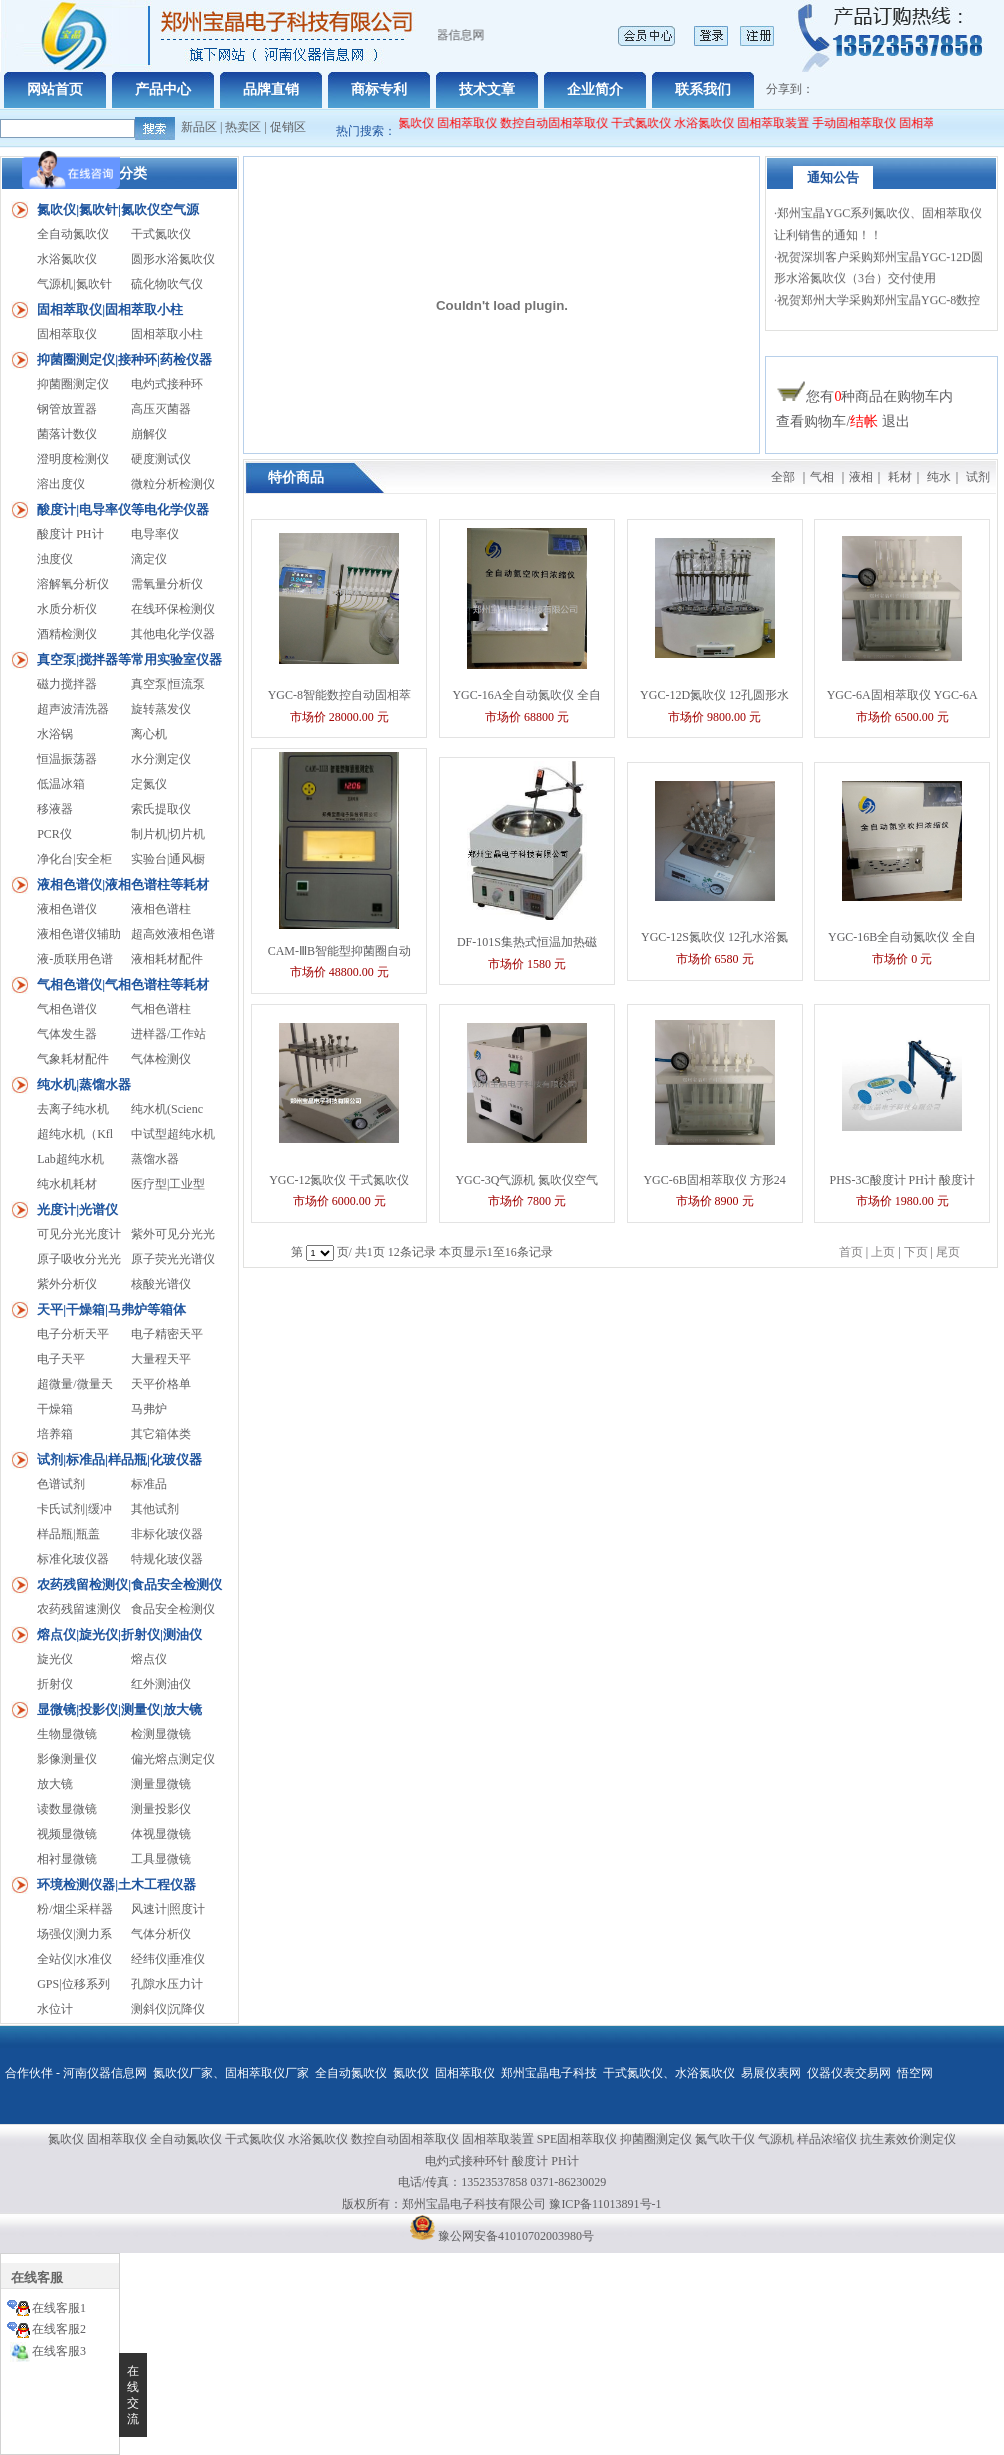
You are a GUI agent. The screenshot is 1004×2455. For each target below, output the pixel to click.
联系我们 (703, 89)
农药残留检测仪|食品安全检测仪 (129, 1584)
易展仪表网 (771, 2073)
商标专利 (379, 89)
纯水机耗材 (67, 1184)
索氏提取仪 (161, 809)
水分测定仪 (161, 759)
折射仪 (55, 1684)
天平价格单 (161, 1384)
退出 (896, 421)
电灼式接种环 (167, 384)
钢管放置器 (67, 409)
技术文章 (487, 89)
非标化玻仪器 (167, 1534)
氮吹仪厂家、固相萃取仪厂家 (231, 2073)
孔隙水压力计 (167, 1984)
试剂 (978, 477)
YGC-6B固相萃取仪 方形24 (714, 1180)
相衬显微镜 (67, 1859)
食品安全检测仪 (173, 1609)
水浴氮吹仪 (713, 123)
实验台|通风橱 (168, 859)
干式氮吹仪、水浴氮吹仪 (669, 2073)
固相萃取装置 (782, 123)
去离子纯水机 (73, 1109)
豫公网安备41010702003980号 (516, 2236)
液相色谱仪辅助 (79, 934)
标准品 (149, 1484)
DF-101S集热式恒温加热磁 (527, 942)
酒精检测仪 (67, 634)
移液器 (55, 809)
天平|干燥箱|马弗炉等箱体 (111, 1309)
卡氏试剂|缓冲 (74, 1509)
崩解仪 (149, 434)
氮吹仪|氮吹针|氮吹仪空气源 (118, 209)
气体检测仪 (161, 1059)
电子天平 (61, 1359)
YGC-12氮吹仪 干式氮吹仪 (339, 1180)
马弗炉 (149, 1409)
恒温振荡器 (67, 759)
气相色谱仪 (67, 1009)
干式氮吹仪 (650, 123)
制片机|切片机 (168, 834)
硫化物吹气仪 (167, 284)
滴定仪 (149, 559)
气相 (822, 477)
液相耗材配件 (167, 959)
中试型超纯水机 (173, 1134)
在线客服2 (59, 2329)
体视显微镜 (161, 1834)
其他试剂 (155, 1509)
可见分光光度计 (79, 1234)
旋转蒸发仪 (161, 709)
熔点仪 (149, 1659)
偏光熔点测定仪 (173, 1759)
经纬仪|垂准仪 (168, 1959)
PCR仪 (54, 834)
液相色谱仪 (67, 909)
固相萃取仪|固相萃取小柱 (110, 309)
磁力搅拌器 (67, 684)
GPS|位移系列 (73, 1984)
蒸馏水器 (155, 1159)
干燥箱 (55, 1409)
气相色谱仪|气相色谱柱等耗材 (123, 984)
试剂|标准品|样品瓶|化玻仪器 (119, 1459)
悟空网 (915, 2073)
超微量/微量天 (74, 1384)
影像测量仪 (67, 1759)
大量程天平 (161, 1359)
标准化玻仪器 (73, 1559)
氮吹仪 (411, 2073)
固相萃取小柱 (167, 334)
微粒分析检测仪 (173, 484)
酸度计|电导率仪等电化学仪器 (123, 509)
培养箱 (55, 1434)
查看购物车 (811, 421)
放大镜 (55, 1784)
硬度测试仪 (161, 459)
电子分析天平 (73, 1334)
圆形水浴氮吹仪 (173, 259)
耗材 (900, 477)
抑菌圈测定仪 (73, 384)
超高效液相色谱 (173, 934)
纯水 (939, 477)
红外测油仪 (161, 1684)
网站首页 (55, 89)
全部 (783, 477)
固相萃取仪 (477, 123)
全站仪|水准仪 (74, 1959)
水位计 (55, 2009)
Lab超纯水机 (70, 1159)
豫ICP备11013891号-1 (605, 2204)
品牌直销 (271, 89)
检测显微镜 (161, 1734)
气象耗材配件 (73, 1059)
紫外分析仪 (67, 1284)
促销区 (288, 127)
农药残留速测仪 (79, 1609)
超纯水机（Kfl (75, 1134)
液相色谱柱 (161, 909)
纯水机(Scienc (167, 1109)
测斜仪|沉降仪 (168, 2009)
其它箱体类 (161, 1434)
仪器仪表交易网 (849, 2073)
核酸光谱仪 (161, 1284)
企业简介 (595, 89)
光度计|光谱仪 (77, 1209)
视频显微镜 (67, 1834)
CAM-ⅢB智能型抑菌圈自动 (339, 951)
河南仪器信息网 (105, 2073)
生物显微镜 (67, 1734)
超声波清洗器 (73, 709)
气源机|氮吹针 (74, 284)
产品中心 (163, 89)
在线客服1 (59, 2308)
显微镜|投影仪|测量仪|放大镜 (119, 1709)
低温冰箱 (61, 784)
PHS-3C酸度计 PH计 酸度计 (902, 1180)
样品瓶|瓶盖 (68, 1534)
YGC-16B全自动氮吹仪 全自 (902, 937)
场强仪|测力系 (74, 1934)
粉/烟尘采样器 (74, 1909)
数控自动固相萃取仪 (563, 123)
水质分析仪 (67, 609)
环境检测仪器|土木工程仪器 (116, 1884)
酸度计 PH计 (70, 534)
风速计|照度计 (168, 1909)
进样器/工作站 (168, 1034)
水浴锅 (55, 734)
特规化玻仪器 (167, 1559)
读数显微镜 (67, 1809)
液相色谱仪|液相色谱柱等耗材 (123, 884)
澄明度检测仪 (73, 459)
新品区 (199, 127)
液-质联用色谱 (75, 959)
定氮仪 (149, 784)
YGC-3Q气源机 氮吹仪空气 (526, 1180)
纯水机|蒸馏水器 (84, 1084)
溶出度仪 (61, 484)
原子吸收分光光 (79, 1259)
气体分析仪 (161, 1934)
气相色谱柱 (161, 1009)
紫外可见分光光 (173, 1234)
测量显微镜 (161, 1784)
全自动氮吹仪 (407, 123)
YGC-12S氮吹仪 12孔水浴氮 (714, 937)
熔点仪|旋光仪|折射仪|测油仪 (119, 1634)
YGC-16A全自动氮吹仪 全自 (526, 695)
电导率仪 (155, 534)
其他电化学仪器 (173, 634)
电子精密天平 (167, 1334)
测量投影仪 (161, 1809)
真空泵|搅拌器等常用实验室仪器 (129, 659)
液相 (861, 477)
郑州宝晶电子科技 (549, 2073)
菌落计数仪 (67, 434)
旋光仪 (55, 1659)
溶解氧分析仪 (73, 584)
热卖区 (243, 127)
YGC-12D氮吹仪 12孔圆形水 (714, 695)
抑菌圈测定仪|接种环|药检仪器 (124, 359)
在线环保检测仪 (173, 609)
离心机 (149, 734)
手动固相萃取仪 (863, 123)
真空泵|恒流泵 (168, 684)
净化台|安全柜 (74, 859)
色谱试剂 (61, 1484)
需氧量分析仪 (167, 584)
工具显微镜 (161, 1859)
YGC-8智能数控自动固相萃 (339, 695)
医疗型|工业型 (168, 1184)
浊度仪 (55, 559)
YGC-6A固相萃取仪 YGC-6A (902, 695)
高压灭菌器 (161, 409)
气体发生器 (67, 1034)
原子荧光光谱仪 (173, 1259)
